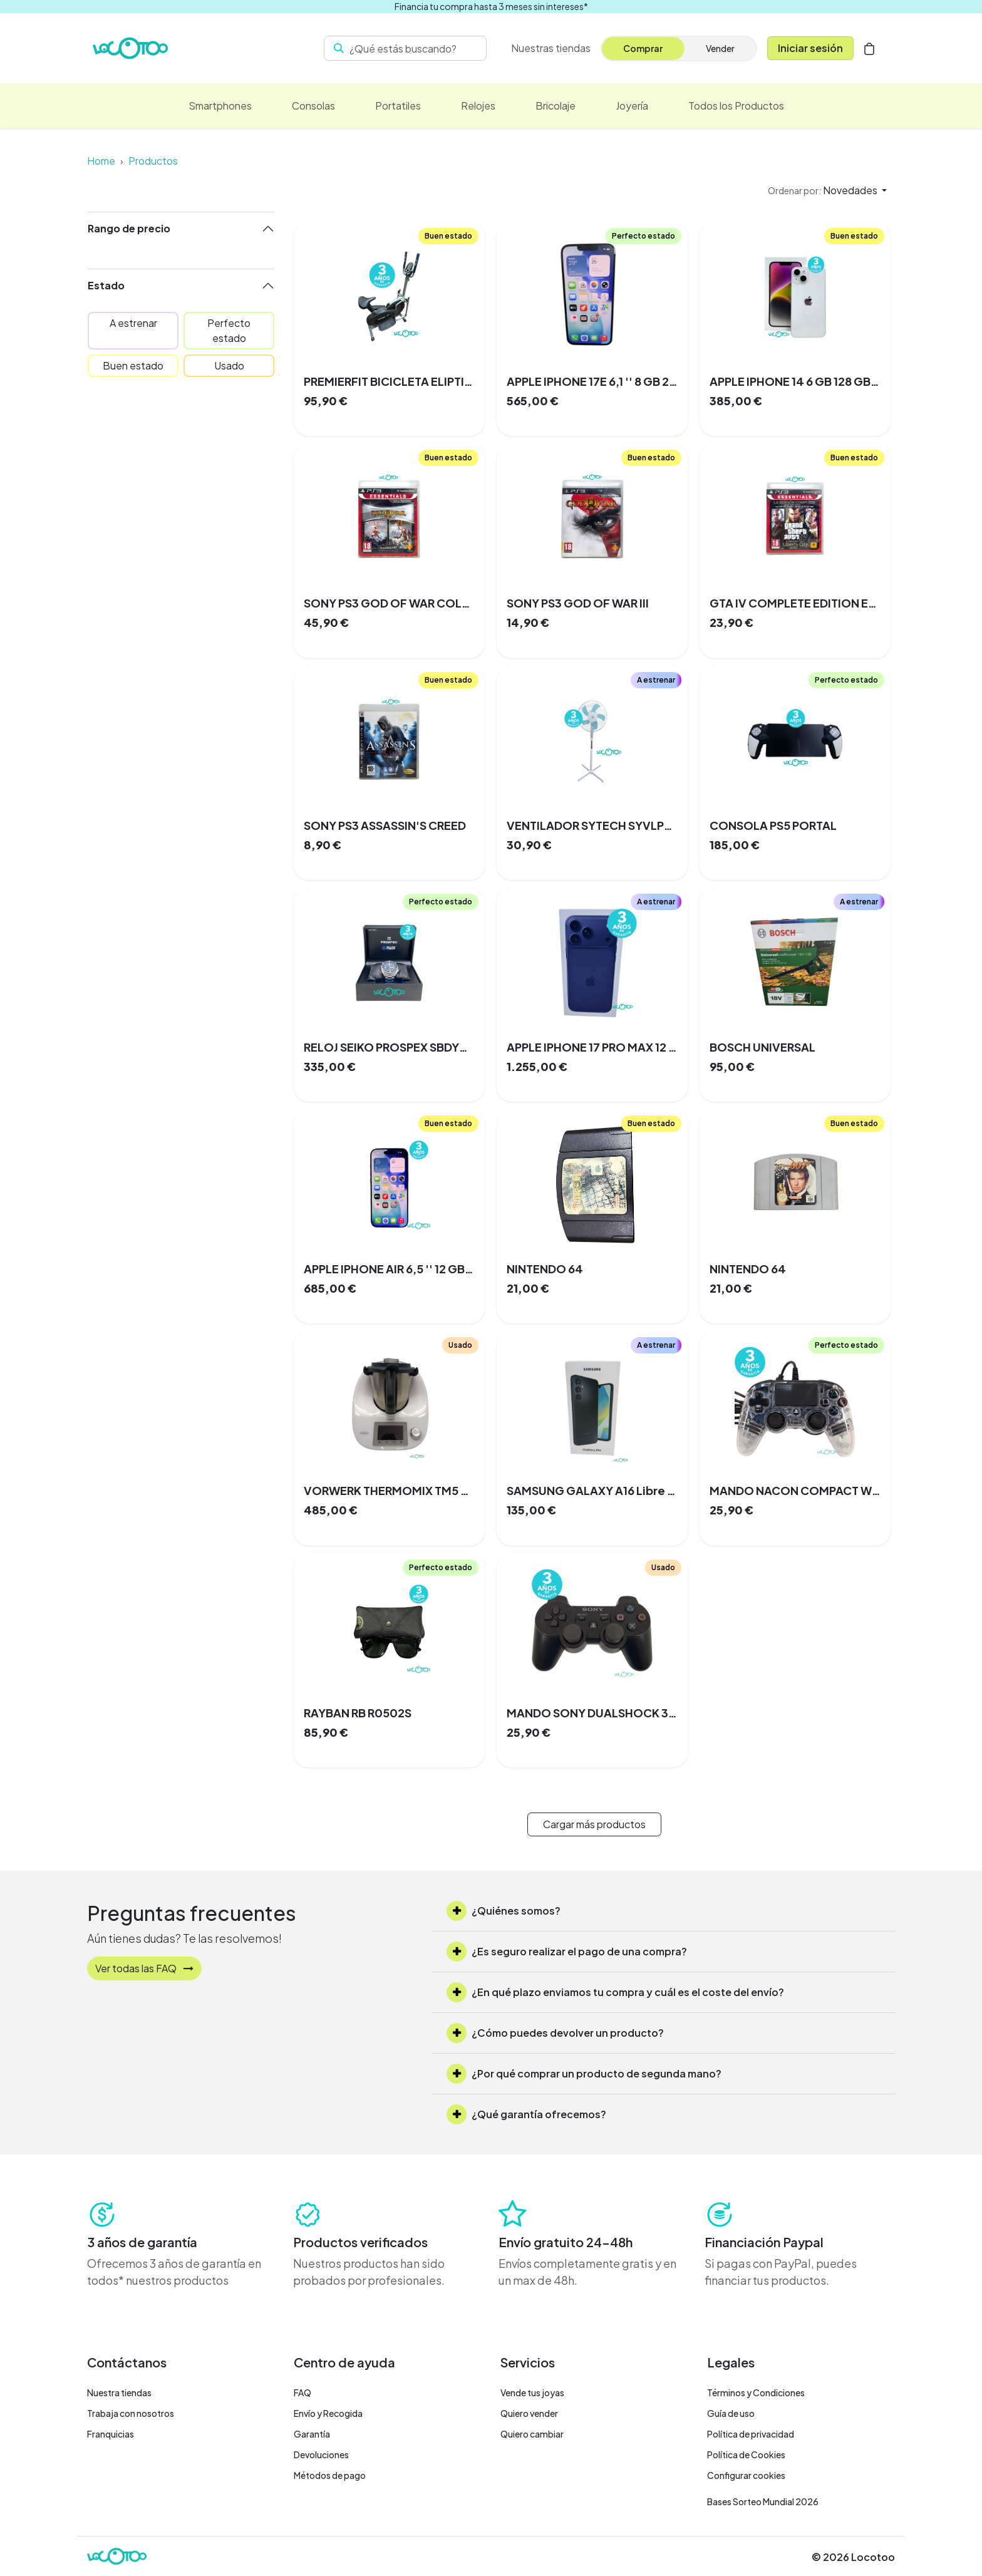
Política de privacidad (750, 2433)
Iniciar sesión (810, 47)
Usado (229, 365)
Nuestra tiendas (119, 2392)
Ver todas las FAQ (144, 1968)
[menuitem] (220, 105)
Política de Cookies (746, 2454)
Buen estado (133, 365)
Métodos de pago (330, 2475)
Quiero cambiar (532, 2433)
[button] (827, 190)
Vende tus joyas (532, 2392)
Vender (720, 48)
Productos (153, 160)
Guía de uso (731, 2413)
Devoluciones (321, 2454)
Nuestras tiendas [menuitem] (551, 47)
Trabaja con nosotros (130, 2413)
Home (101, 160)
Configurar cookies (746, 2475)
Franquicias (110, 2433)
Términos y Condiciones (756, 2392)
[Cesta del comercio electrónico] (869, 48)
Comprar (643, 48)
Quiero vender (529, 2413)
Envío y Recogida (328, 2413)
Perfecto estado (229, 330)
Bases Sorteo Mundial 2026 (763, 2501)
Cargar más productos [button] (594, 1824)
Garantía (312, 2433)
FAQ (302, 2392)
